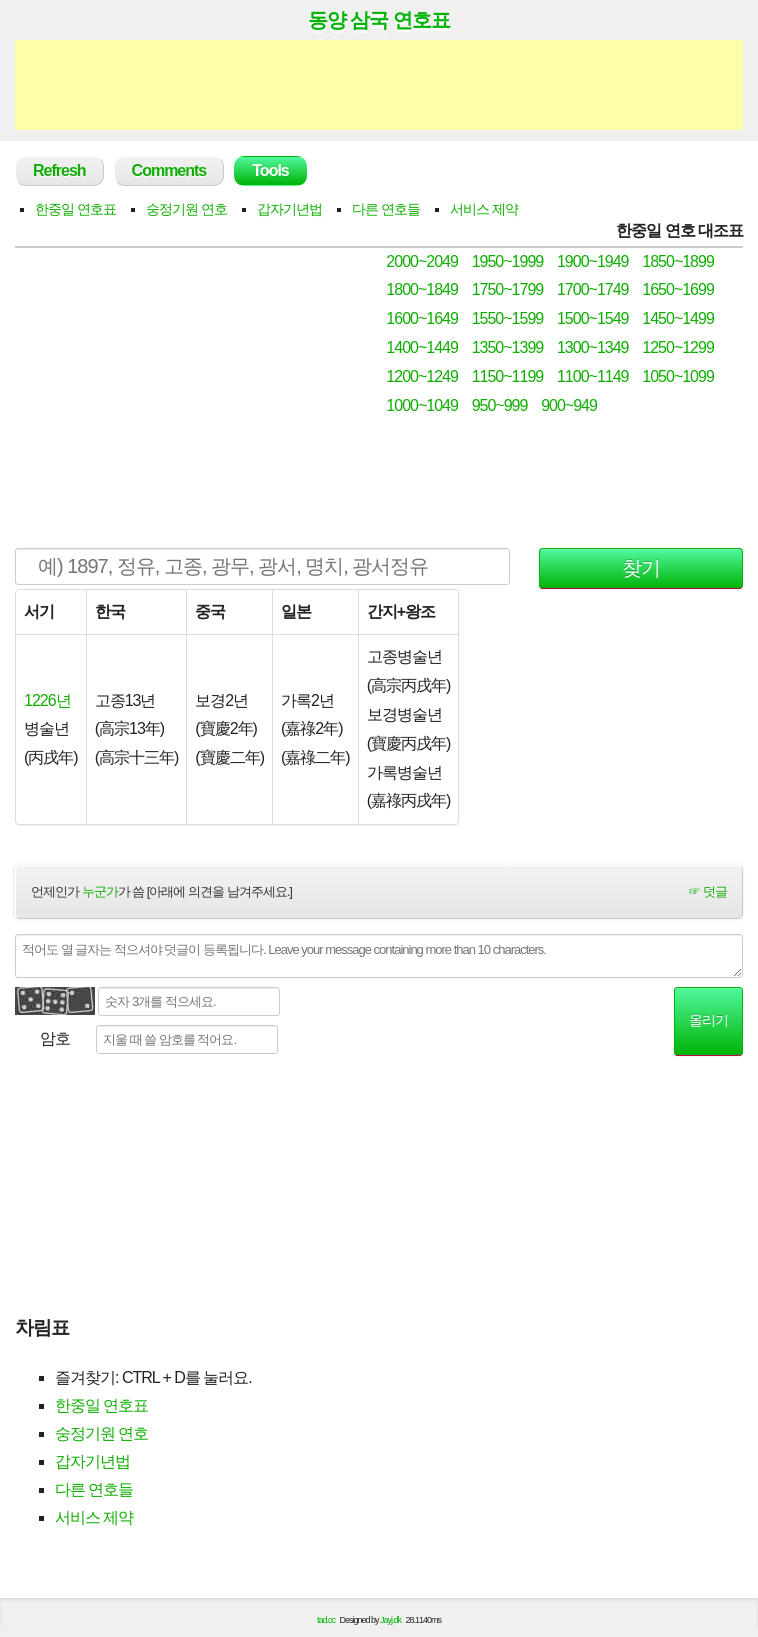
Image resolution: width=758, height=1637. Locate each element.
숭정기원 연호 (186, 209)
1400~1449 (422, 347)
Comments (169, 170)
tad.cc (326, 1620)
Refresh (59, 170)
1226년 (47, 700)
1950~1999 (508, 261)
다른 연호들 (386, 209)
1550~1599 (508, 318)
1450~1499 (678, 318)
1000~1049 (422, 405)
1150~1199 (508, 376)
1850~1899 (678, 261)
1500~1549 (593, 318)
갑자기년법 (289, 209)
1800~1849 (422, 289)
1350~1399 (508, 347)
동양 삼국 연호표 (379, 20)
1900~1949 (593, 261)
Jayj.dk (390, 1620)
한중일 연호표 (75, 209)
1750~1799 (508, 289)
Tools (270, 170)
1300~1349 (593, 347)
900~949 (569, 405)
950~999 (500, 405)
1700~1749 (593, 289)
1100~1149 (593, 376)
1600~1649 (422, 318)
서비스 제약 (484, 209)
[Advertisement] (379, 85)
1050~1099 (678, 376)
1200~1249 (422, 376)
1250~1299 (678, 347)
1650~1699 (678, 289)
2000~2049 (422, 261)
